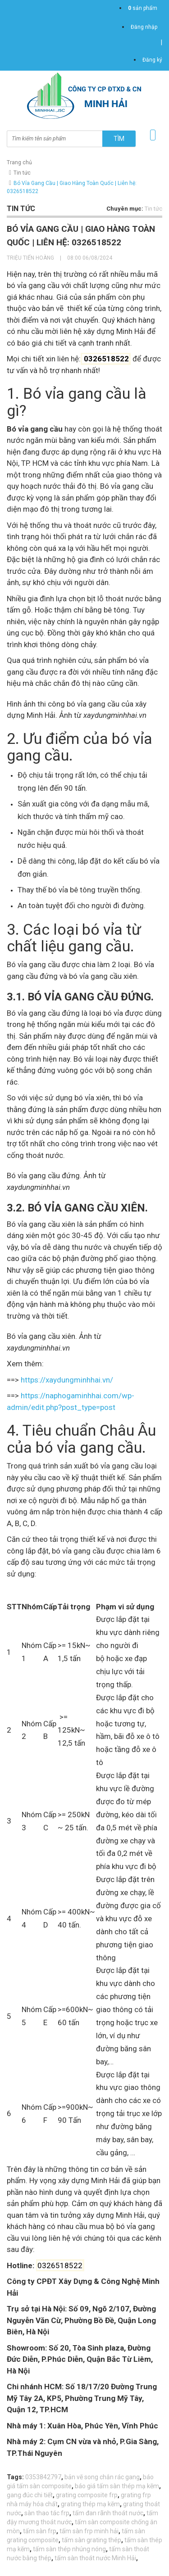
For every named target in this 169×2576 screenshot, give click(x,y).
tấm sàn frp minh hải (89, 2531)
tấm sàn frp (39, 2531)
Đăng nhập (144, 27)
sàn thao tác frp (46, 2513)
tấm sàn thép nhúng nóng (69, 2549)
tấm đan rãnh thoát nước (108, 2513)
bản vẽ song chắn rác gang (102, 2477)
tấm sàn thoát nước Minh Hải (95, 2558)
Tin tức (22, 173)
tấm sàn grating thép (91, 2540)
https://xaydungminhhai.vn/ (67, 1379)
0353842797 (43, 2477)
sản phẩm (142, 8)
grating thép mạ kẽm (90, 2504)
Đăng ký (152, 60)
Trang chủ (19, 162)
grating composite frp (87, 2495)
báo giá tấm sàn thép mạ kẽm (117, 2486)
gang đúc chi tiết (30, 2495)
